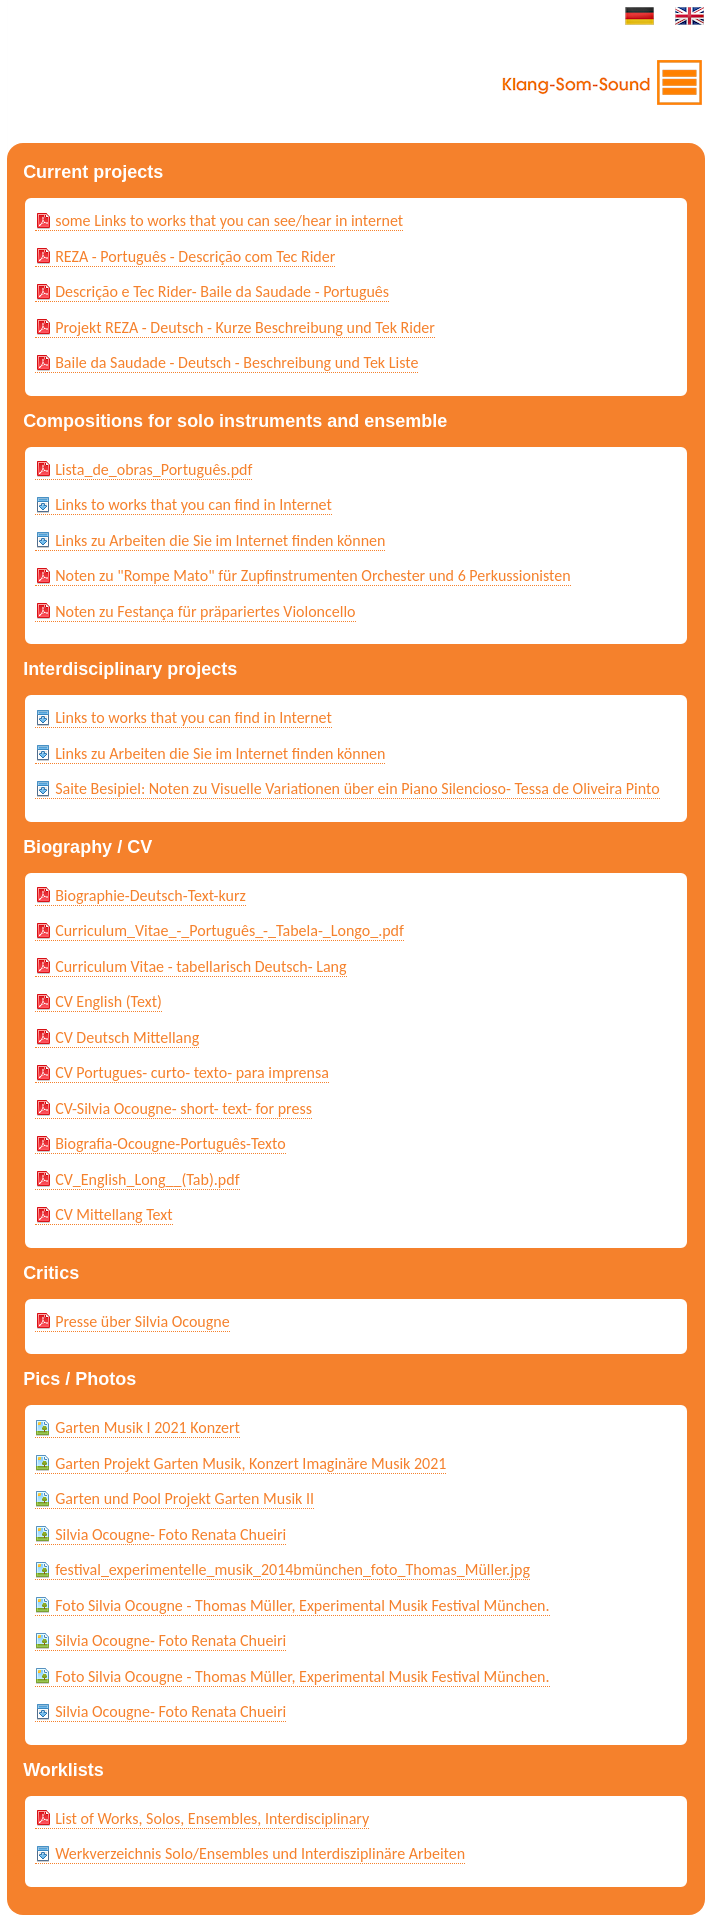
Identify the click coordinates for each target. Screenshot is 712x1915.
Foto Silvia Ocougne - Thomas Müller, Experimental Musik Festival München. (302, 1605)
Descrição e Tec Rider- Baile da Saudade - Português (222, 291)
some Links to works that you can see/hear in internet (229, 220)
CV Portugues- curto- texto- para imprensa (192, 1072)
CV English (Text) (108, 1001)
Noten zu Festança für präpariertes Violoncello (205, 611)
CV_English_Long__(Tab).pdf (147, 1179)
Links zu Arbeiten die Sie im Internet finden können (220, 540)
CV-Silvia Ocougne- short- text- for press (183, 1108)
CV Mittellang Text (114, 1214)
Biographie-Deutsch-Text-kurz (150, 895)
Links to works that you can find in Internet (193, 504)
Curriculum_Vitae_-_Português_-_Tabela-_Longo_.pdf (229, 930)
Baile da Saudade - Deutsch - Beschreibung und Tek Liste (236, 362)
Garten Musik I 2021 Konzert (147, 1427)
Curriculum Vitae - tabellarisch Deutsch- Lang (200, 966)
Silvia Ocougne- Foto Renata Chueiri (170, 1534)
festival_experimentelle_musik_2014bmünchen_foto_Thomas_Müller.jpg (292, 1569)
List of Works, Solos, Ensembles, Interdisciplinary (212, 1818)
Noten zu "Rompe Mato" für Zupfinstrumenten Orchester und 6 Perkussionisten (313, 575)
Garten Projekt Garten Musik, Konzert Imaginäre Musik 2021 (250, 1463)
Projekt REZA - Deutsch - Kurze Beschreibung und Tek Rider (245, 327)
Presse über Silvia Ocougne (142, 1321)
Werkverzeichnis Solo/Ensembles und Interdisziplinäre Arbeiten (260, 1853)
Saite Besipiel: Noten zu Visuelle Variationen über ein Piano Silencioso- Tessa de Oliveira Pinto (357, 788)
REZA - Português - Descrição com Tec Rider (195, 256)
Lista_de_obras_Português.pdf (153, 469)
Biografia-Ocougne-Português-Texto (170, 1143)
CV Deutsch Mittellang (127, 1037)
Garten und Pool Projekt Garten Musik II (184, 1498)
